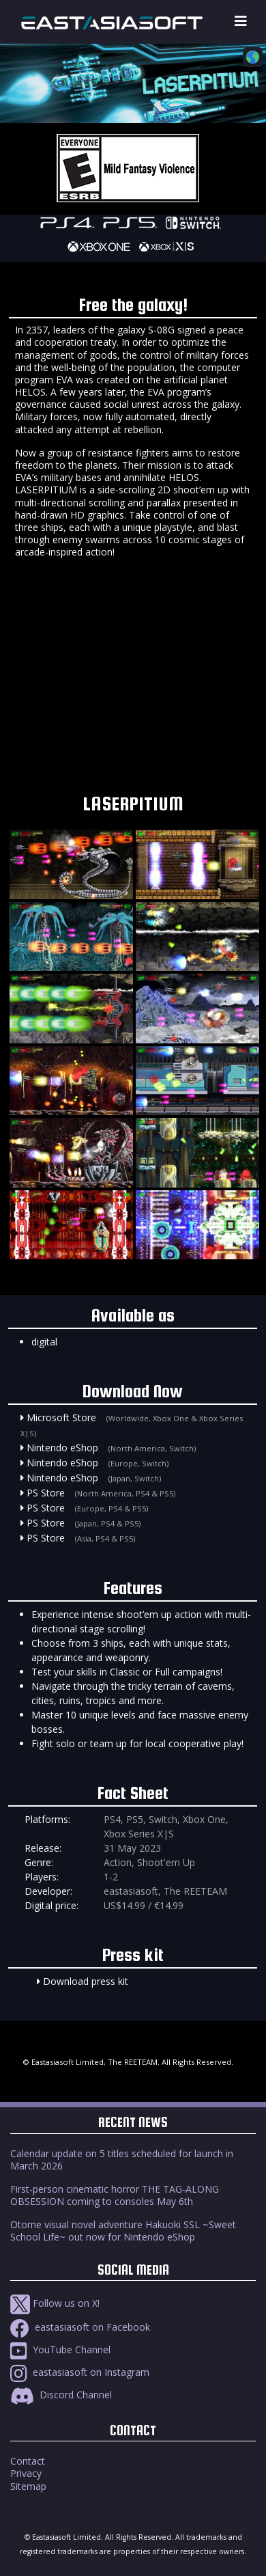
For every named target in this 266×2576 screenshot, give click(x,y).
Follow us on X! (55, 2303)
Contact (27, 2460)
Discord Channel (61, 2394)
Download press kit (85, 1981)
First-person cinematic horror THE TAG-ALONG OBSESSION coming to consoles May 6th (114, 2195)
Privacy (26, 2473)
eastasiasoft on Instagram (79, 2372)
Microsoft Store (61, 1417)
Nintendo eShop (62, 1447)
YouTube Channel (60, 2349)
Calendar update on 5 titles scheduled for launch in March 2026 (121, 2159)
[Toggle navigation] (241, 21)
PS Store (46, 1492)
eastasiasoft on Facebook (80, 2326)
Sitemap (28, 2486)
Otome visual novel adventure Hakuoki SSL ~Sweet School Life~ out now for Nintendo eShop (123, 2230)
